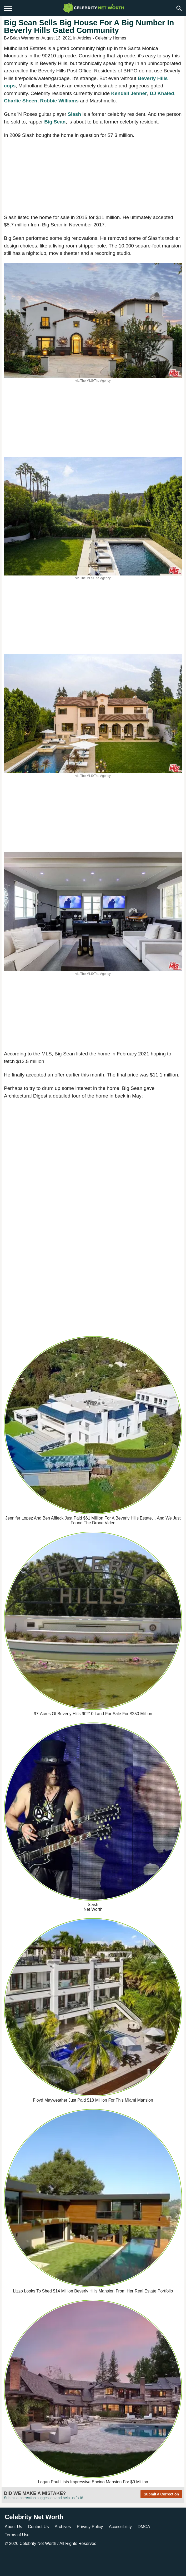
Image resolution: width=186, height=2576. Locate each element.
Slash (74, 114)
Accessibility (120, 2526)
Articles (84, 38)
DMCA (144, 2526)
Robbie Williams (59, 100)
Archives (63, 2526)
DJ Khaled (162, 93)
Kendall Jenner (129, 93)
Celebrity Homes (110, 38)
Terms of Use (17, 2535)
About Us (13, 2526)
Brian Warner (22, 38)
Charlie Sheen (20, 100)
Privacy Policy (90, 2526)
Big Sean (55, 122)
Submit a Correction (161, 2494)
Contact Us (38, 2526)
